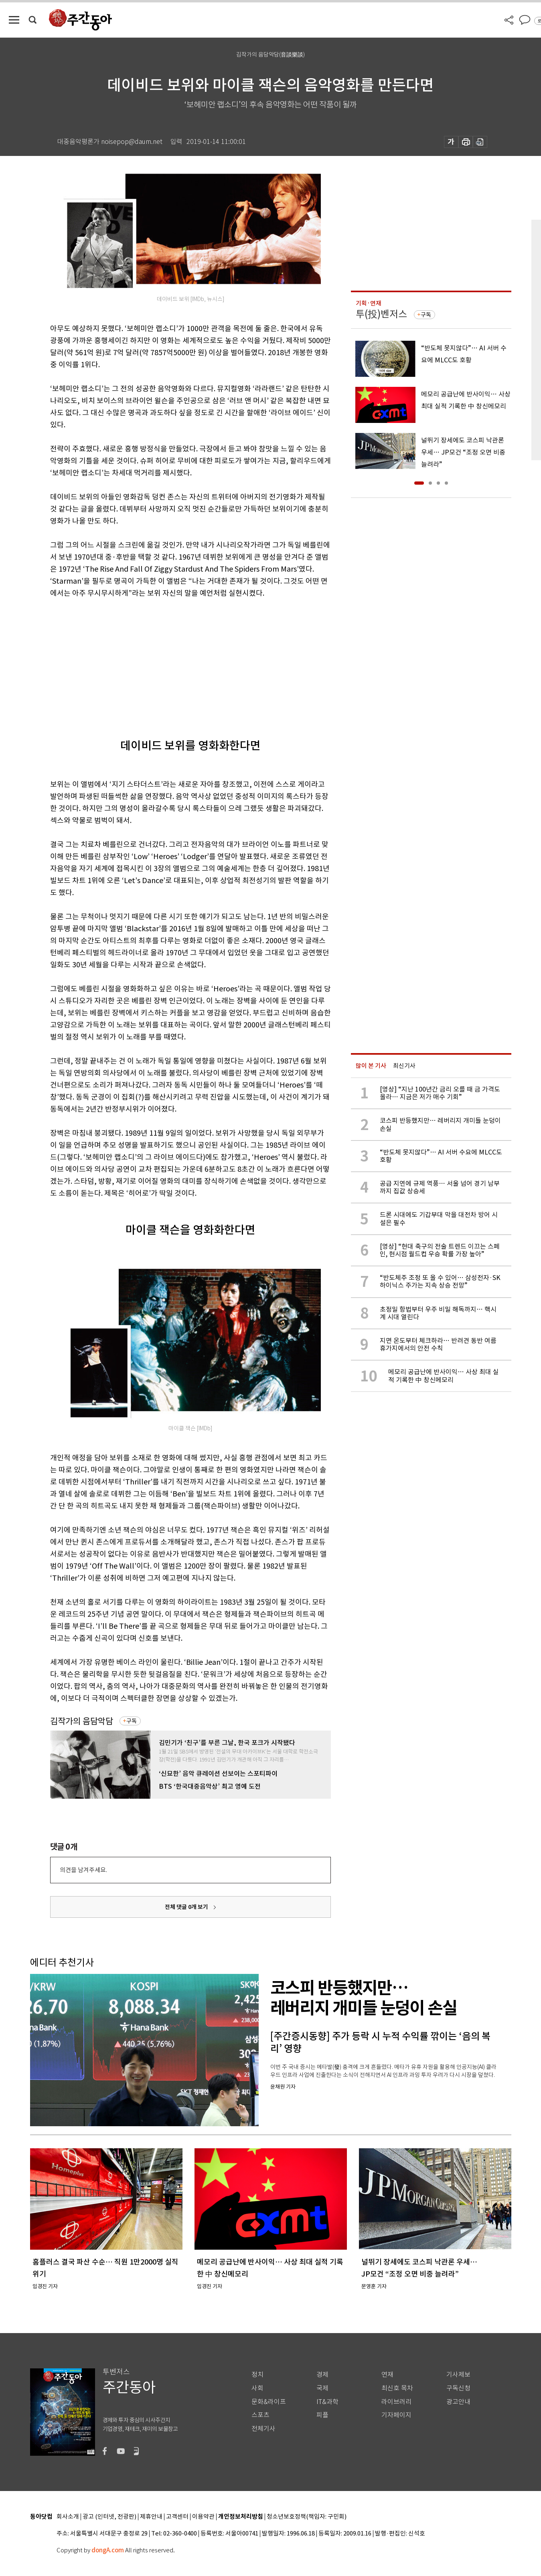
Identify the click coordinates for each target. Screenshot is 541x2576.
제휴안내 (151, 2516)
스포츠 (260, 2415)
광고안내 (458, 2402)
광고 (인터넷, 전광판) (109, 2516)
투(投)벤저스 (381, 314)
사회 (257, 2388)
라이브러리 (396, 2402)
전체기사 (263, 2428)
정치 (257, 2374)
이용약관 (203, 2516)
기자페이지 (396, 2415)
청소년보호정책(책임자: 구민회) (306, 2516)
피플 (322, 2415)
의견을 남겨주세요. (83, 1870)
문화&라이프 (268, 2402)
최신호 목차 (397, 2388)
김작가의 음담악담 (81, 1721)
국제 (322, 2388)
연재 (387, 2374)
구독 (131, 1721)
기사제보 (458, 2374)
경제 (322, 2374)
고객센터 (177, 2516)
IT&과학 (327, 2402)
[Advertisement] (170, 661)
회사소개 (68, 2516)
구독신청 (458, 2388)
